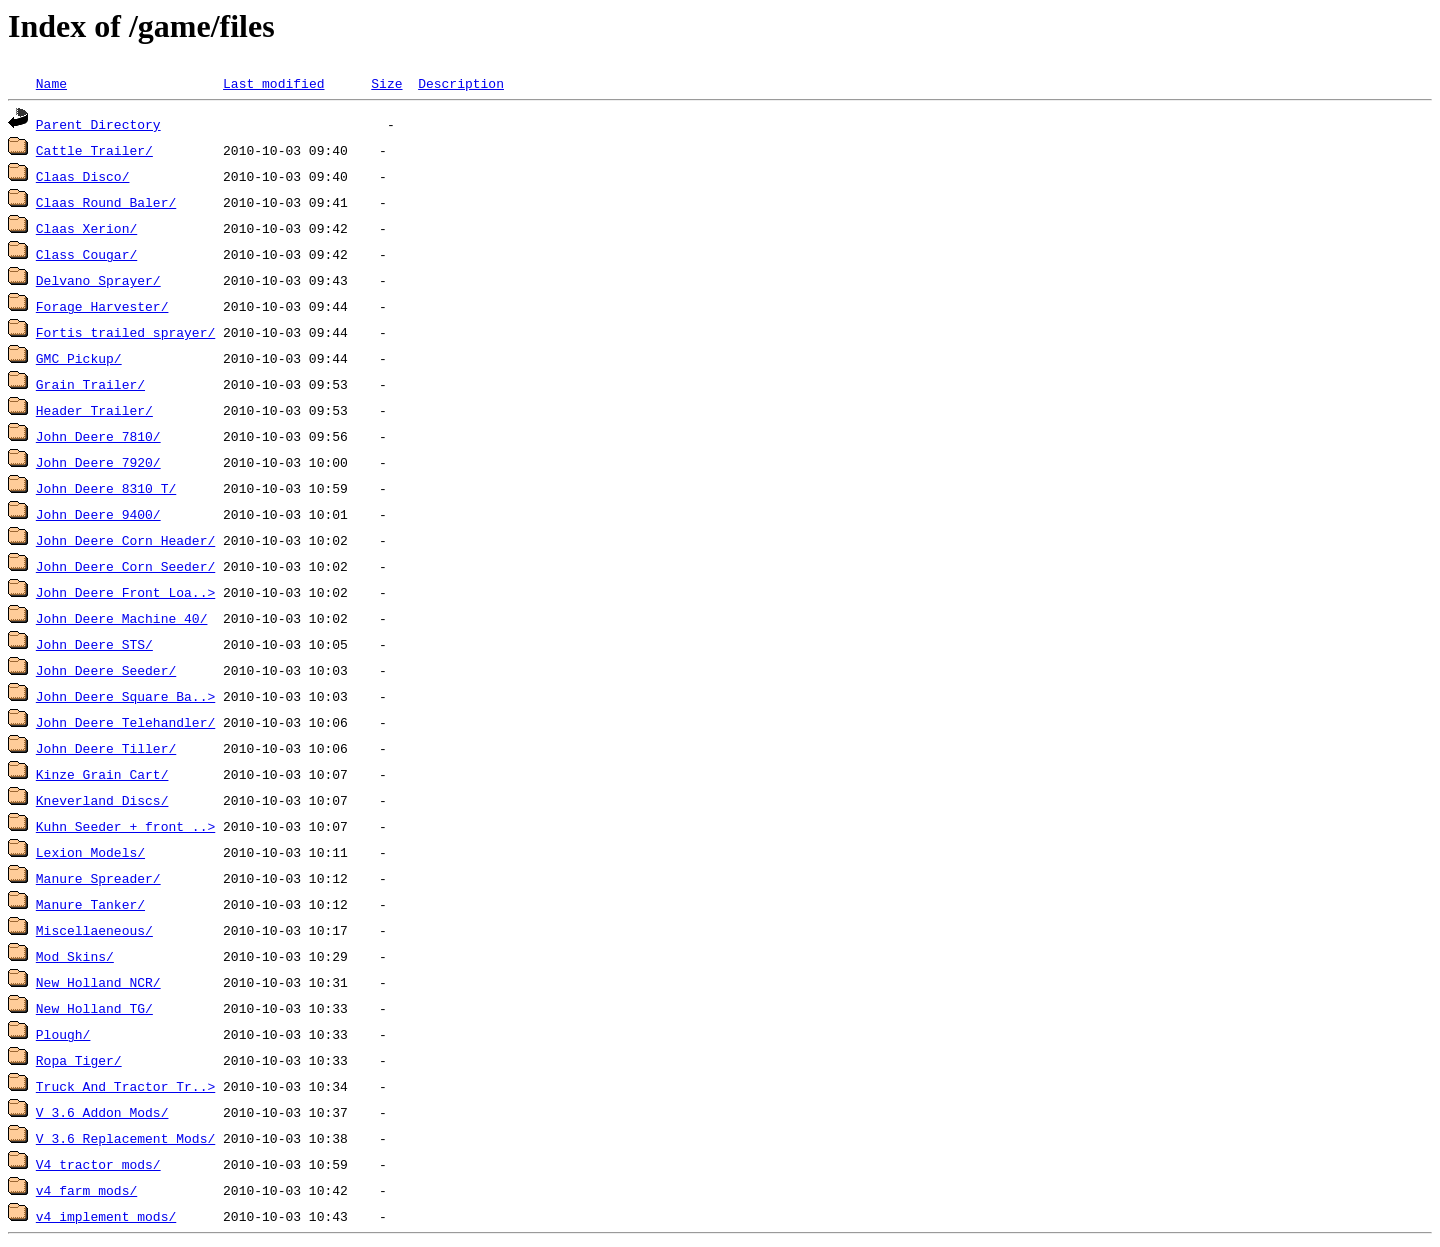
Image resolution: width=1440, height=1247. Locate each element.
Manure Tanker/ (90, 904)
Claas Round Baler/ (106, 202)
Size (386, 83)
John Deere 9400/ (98, 514)
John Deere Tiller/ (106, 748)
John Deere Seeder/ (106, 670)
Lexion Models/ (90, 852)
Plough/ (63, 1034)
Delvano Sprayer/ (98, 280)
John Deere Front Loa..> (125, 592)
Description (461, 83)
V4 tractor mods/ (98, 1164)
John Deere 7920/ (98, 462)
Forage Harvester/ (102, 306)
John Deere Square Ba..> (125, 696)
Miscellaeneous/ (94, 930)
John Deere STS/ (94, 644)
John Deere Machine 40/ (122, 618)
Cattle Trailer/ (94, 150)
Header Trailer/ (94, 410)
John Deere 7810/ (98, 436)
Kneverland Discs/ (102, 800)
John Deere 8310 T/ (106, 488)
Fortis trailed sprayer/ (125, 332)
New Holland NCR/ (98, 982)
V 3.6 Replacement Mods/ (125, 1138)
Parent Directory (98, 124)
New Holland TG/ (94, 1008)
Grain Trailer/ (90, 384)
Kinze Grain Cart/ (102, 774)
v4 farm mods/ (86, 1190)
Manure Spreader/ (98, 878)
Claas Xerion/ (86, 228)
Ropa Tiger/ (79, 1060)
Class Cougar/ (86, 254)
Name (51, 83)
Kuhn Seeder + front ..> (125, 826)
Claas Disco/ (83, 176)
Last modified (273, 83)
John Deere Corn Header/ (125, 540)
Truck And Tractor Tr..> (125, 1086)
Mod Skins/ (75, 956)
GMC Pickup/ (79, 358)
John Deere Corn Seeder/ (125, 566)
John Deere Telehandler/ (125, 722)
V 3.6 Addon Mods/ (102, 1112)
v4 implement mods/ (106, 1216)
